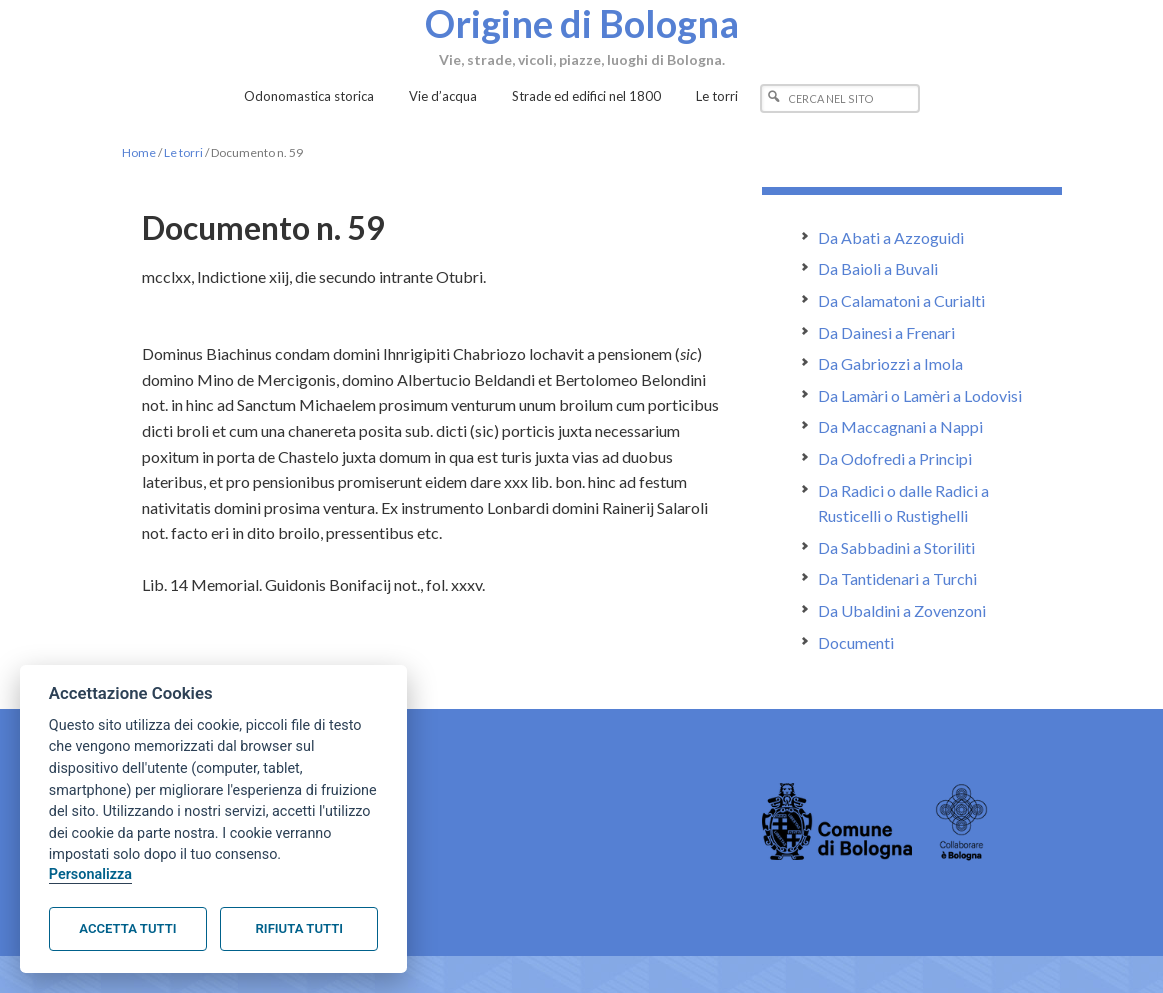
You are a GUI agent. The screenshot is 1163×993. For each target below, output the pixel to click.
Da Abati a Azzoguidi (891, 237)
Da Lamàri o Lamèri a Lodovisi (920, 395)
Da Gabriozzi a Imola (890, 363)
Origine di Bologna (582, 23)
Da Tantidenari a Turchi (897, 578)
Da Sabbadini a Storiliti (896, 547)
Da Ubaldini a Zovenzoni (902, 610)
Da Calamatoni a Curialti (901, 300)
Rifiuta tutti (299, 928)
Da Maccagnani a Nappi (900, 426)
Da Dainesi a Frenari (886, 332)
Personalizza (90, 874)
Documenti (856, 642)
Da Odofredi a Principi (895, 458)
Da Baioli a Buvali (878, 268)
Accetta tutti (127, 928)
